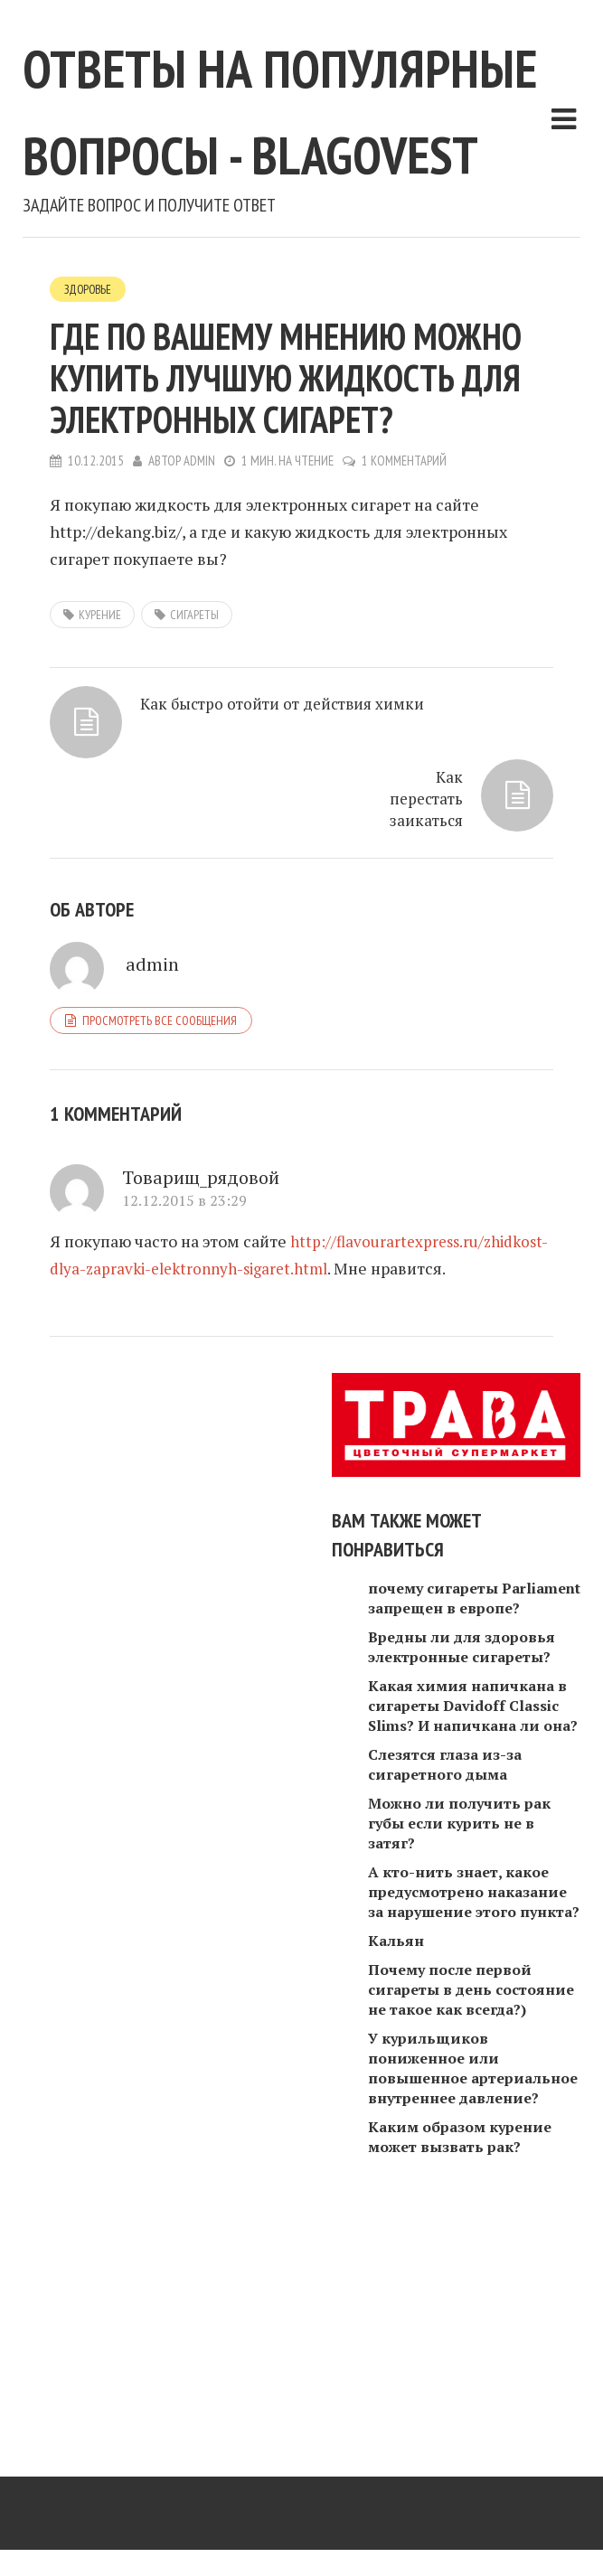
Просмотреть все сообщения (159, 1225)
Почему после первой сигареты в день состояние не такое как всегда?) (471, 2222)
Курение (100, 789)
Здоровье (89, 463)
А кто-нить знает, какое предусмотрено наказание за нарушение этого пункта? (473, 2125)
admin (200, 635)
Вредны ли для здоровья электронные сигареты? (461, 1880)
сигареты (194, 789)
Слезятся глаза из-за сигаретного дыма (445, 1997)
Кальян (396, 2174)
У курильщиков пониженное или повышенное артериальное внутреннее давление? (473, 2301)
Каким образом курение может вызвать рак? (459, 2370)
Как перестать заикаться (424, 996)
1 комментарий (406, 635)
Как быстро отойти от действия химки (289, 887)
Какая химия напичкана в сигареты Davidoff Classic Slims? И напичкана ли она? (473, 1939)
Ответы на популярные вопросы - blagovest (210, 191)
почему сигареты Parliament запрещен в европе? (474, 1831)
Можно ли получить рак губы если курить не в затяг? (459, 2056)
